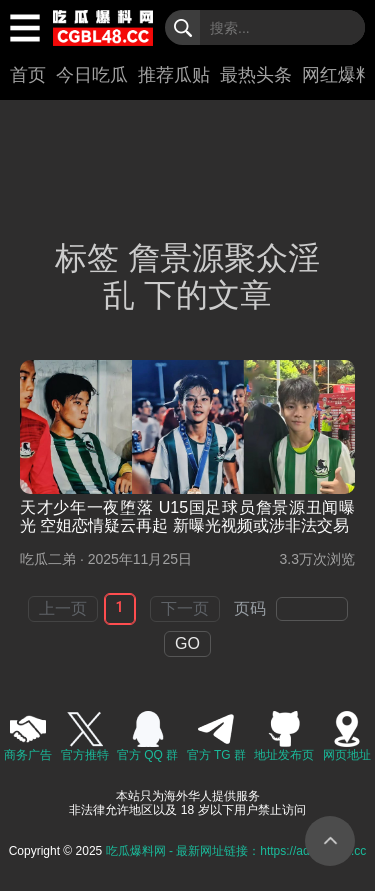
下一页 (185, 608)
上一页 (63, 608)
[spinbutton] (312, 609)
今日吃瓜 (92, 75)
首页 (28, 75)
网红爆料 (338, 75)
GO (187, 643)
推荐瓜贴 (174, 75)
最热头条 (256, 75)
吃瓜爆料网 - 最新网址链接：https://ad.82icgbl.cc (236, 851)
